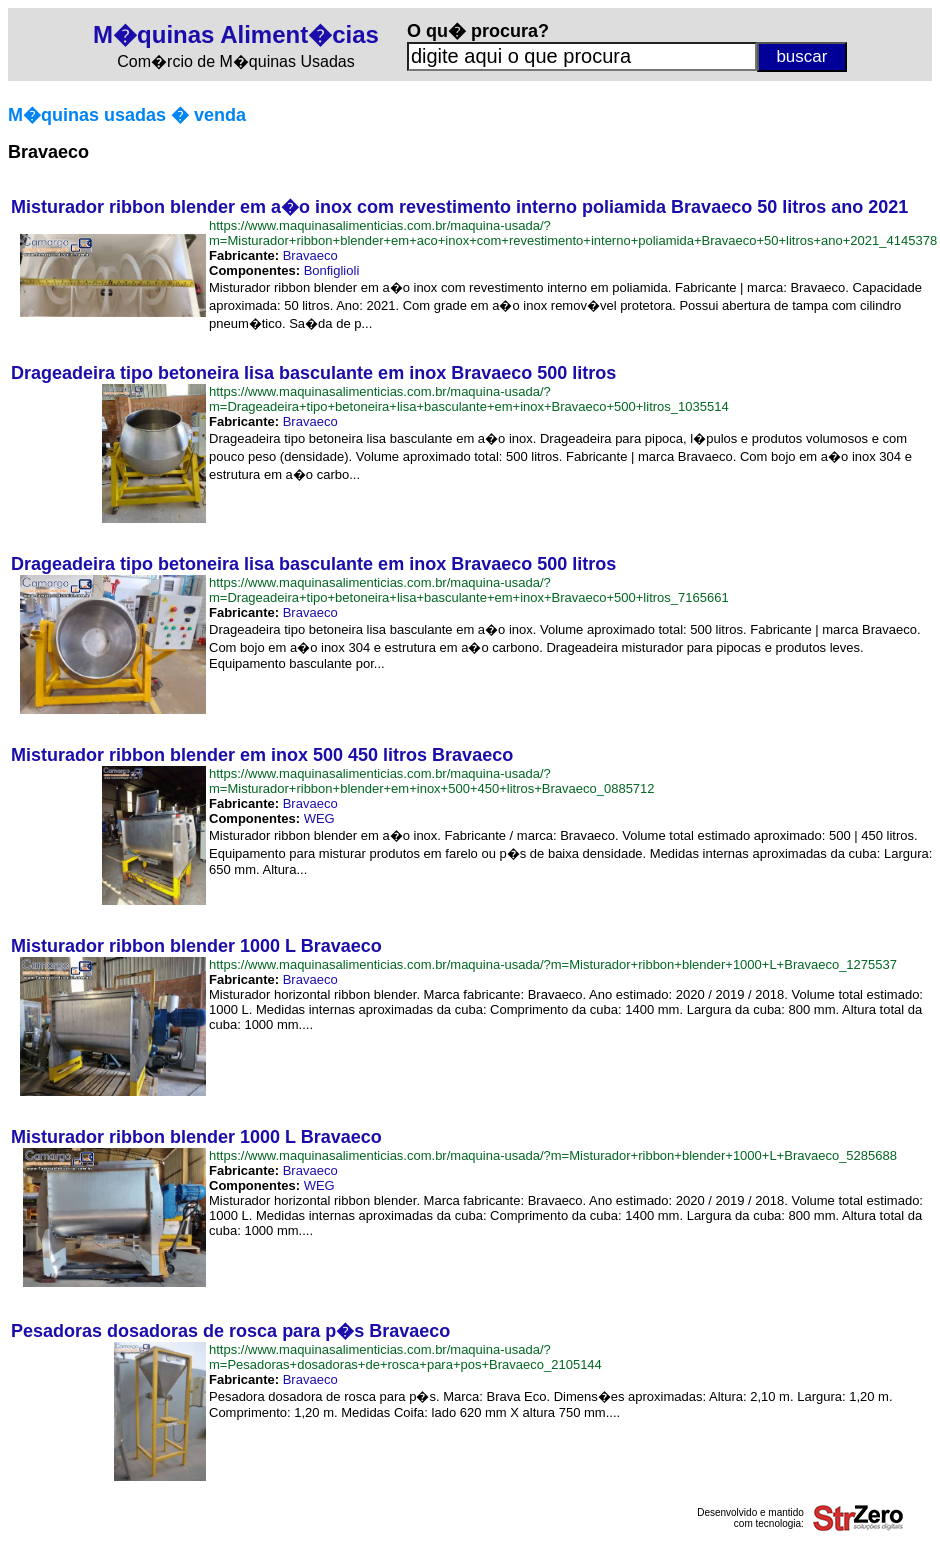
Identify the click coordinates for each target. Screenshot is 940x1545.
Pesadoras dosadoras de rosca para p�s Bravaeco (230, 1331)
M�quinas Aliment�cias (236, 34)
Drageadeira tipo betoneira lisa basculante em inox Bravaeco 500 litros (313, 373)
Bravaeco (310, 255)
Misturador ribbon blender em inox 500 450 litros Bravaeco (262, 755)
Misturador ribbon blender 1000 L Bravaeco (196, 946)
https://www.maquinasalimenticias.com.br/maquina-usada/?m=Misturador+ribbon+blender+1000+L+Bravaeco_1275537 (553, 964)
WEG (319, 818)
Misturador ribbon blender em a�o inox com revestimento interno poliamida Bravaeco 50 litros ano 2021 (459, 207)
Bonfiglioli (332, 270)
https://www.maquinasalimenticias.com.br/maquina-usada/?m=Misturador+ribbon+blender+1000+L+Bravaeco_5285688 (553, 1155)
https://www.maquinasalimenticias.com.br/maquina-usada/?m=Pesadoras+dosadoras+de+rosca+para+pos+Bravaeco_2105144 (405, 1357)
